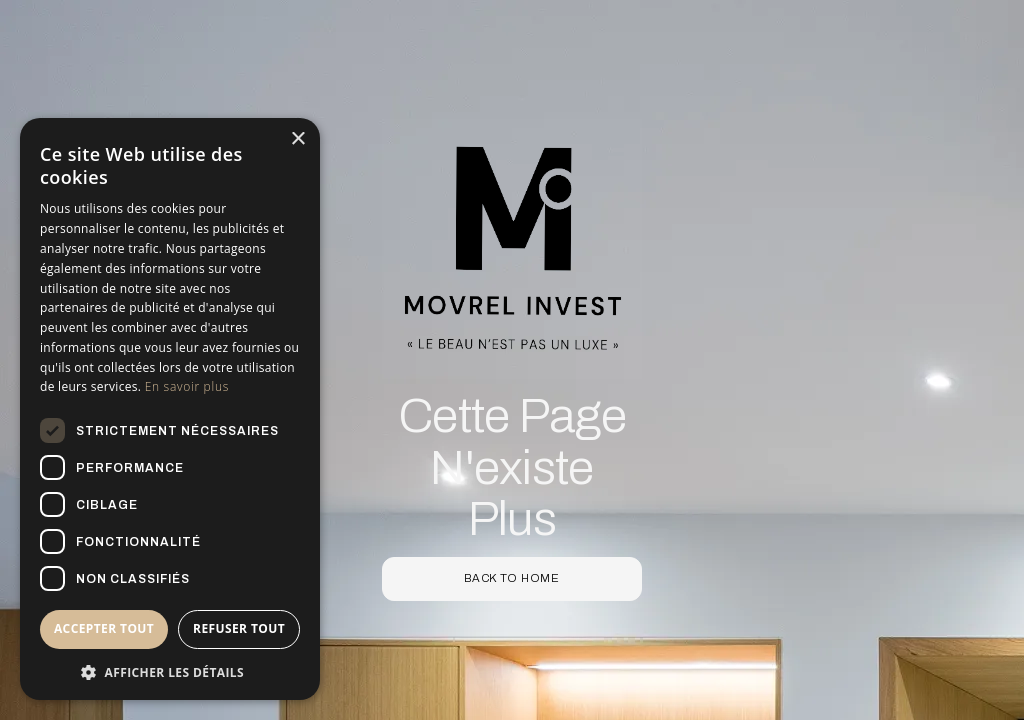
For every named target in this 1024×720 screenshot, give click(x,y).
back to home (512, 578)
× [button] (297, 139)
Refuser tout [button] (239, 628)
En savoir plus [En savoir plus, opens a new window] (187, 386)
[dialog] (170, 409)
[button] (170, 671)
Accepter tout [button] (104, 628)
